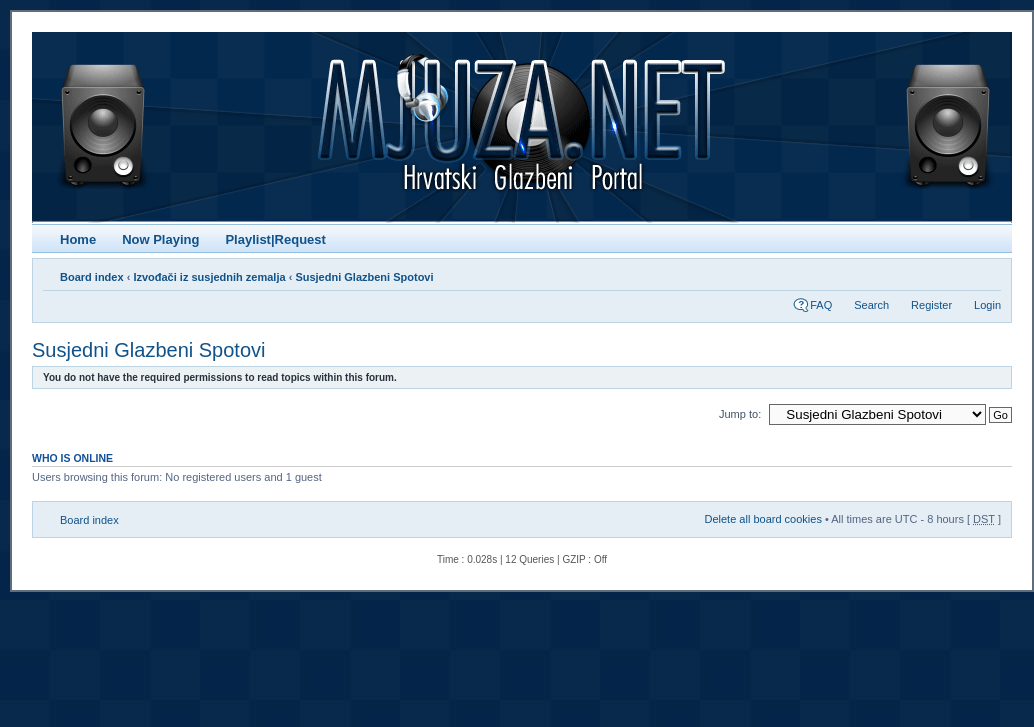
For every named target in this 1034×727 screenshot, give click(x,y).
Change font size (986, 273)
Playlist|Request (275, 239)
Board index (92, 277)
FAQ (821, 305)
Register (931, 305)
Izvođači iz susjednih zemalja (209, 277)
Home (78, 239)
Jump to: (740, 414)
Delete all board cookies (762, 519)
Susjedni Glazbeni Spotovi (364, 277)
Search (871, 305)
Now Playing (160, 239)
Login (987, 305)
